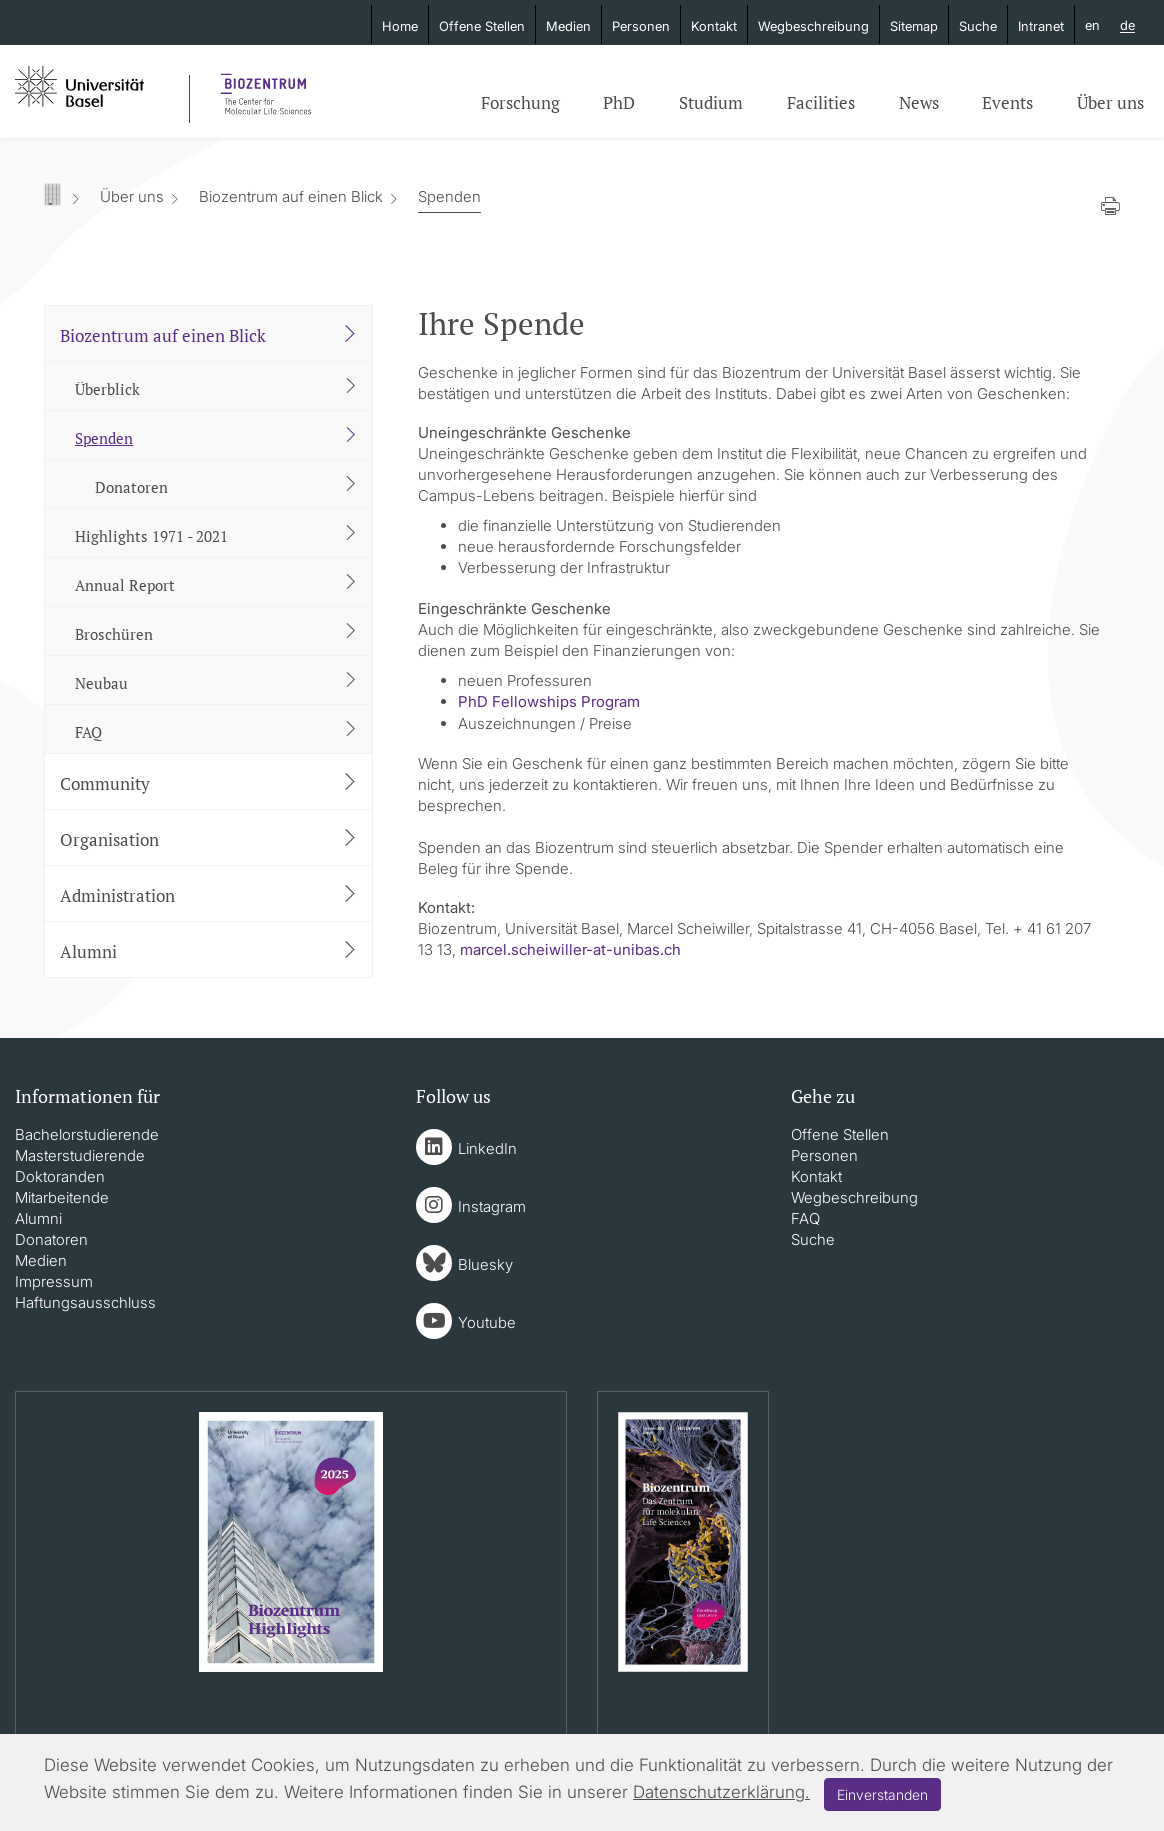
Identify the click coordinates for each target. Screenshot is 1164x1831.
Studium (711, 102)
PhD (619, 102)
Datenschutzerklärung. (721, 1792)
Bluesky (485, 1264)
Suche (978, 26)
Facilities (821, 102)
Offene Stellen (482, 26)
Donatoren (51, 1239)
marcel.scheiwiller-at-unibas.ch (570, 949)
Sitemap (914, 26)
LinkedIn (487, 1148)
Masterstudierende (80, 1155)
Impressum (54, 1281)
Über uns (1110, 102)
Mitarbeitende (62, 1197)
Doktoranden (60, 1176)
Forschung (520, 102)
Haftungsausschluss (85, 1302)
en (1092, 25)
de (1127, 26)
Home (400, 26)
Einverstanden (882, 1794)
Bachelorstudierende (87, 1134)
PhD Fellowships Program (549, 701)
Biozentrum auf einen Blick (291, 196)
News (919, 102)
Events (1007, 102)
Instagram (492, 1206)
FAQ (805, 1218)
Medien (568, 26)
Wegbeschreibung (813, 26)
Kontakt (714, 26)
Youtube (487, 1322)
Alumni (38, 1218)
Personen (641, 26)
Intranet (1041, 26)
